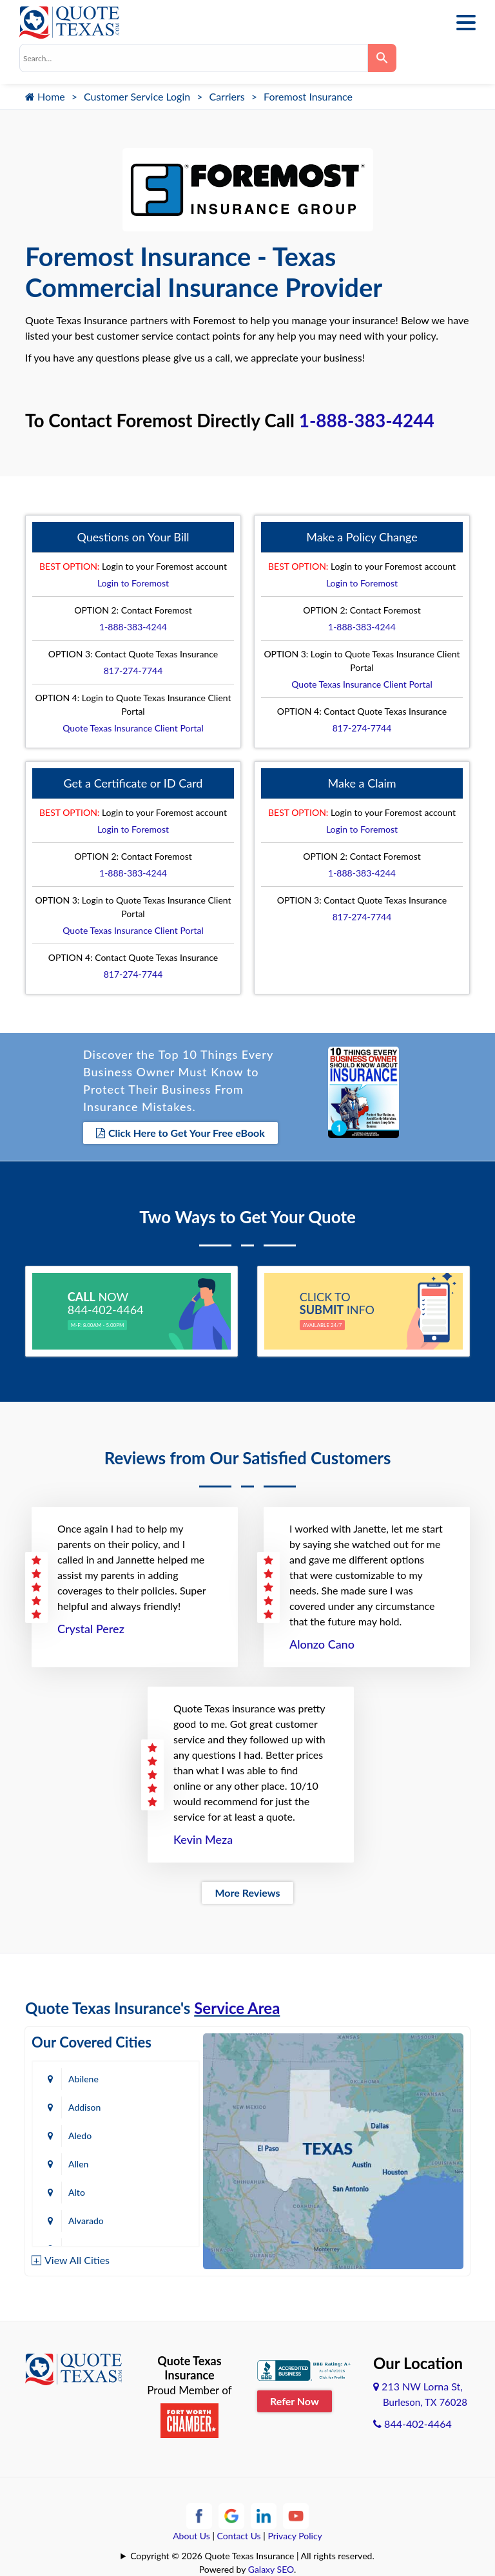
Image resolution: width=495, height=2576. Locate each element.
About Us (191, 2535)
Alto (76, 2192)
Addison (84, 2107)
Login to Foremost (133, 582)
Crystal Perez (90, 1629)
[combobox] (193, 58)
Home (45, 96)
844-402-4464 (412, 2423)
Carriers (226, 96)
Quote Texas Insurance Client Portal (133, 727)
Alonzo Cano (321, 1644)
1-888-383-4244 (366, 420)
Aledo (80, 2135)
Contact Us (239, 2535)
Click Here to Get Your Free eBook (180, 1133)
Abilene (83, 2078)
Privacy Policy (294, 2535)
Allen (78, 2163)
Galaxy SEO (271, 2569)
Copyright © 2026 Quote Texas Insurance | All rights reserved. (252, 2555)
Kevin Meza (203, 1839)
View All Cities (77, 2259)
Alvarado (86, 2220)
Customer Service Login (137, 96)
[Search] (382, 58)
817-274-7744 (133, 670)
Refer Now (294, 2400)
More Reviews (247, 1892)
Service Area (237, 2008)
